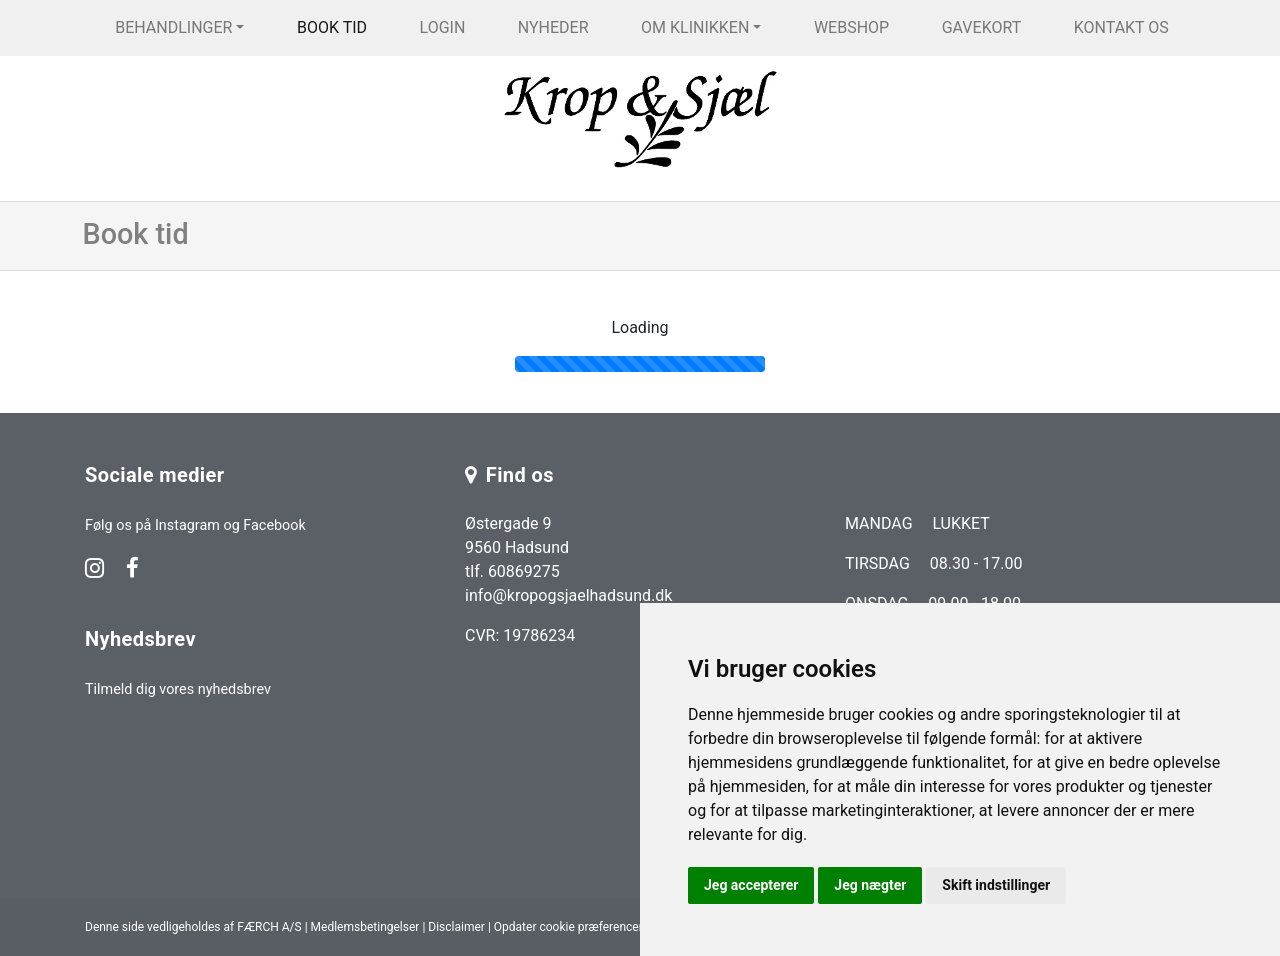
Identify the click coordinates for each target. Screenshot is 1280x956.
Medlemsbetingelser (365, 927)
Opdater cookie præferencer (568, 927)
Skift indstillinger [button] (996, 885)
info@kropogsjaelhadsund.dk (568, 595)
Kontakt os (1121, 27)
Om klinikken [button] (695, 27)
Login (443, 27)
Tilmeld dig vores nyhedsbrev (178, 689)
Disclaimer (456, 927)
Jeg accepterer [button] (751, 885)
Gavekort (982, 27)
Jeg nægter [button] (870, 885)
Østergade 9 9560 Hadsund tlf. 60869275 (517, 547)
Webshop (851, 27)
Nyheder (553, 27)
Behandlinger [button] (173, 27)
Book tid (332, 27)
